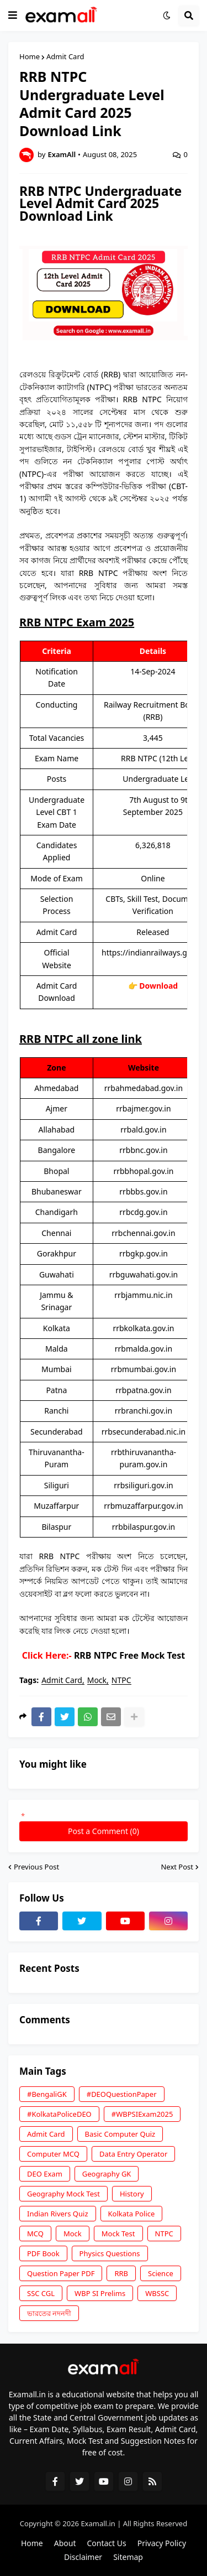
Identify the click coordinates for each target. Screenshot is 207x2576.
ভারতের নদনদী (49, 2313)
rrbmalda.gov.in (143, 1348)
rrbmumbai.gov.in (143, 1369)
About (65, 2543)
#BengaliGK (47, 2094)
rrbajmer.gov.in (143, 1108)
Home (29, 56)
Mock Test (118, 2234)
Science (160, 2273)
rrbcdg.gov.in (143, 1212)
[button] (12, 15)
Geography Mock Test (63, 2194)
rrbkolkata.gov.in (143, 1328)
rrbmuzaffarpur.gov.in (143, 1505)
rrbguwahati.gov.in (143, 1274)
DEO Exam (44, 2174)
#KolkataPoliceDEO (59, 2114)
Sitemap (128, 2557)
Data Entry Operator (133, 2154)
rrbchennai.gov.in (143, 1233)
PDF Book (43, 2253)
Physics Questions (109, 2253)
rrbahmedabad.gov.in (143, 1088)
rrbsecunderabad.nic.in (144, 1431)
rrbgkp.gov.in (143, 1253)
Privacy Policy (161, 2543)
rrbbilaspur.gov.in (144, 1526)
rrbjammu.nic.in (143, 1295)
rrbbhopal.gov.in (143, 1171)
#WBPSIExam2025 (142, 2114)
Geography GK (106, 2174)
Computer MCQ (53, 2154)
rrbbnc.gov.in (143, 1150)
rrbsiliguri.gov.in (143, 1485)
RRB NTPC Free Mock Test (129, 1655)
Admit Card (65, 56)
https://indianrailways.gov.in (153, 952)
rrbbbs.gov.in (143, 1191)
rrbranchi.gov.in (143, 1410)
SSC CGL (41, 2293)
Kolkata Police (131, 2214)
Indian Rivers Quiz (57, 2214)
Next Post (177, 1867)
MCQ (35, 2234)
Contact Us (106, 2543)
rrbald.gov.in (143, 1129)
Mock (97, 1680)
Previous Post (36, 1867)
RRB (121, 2273)
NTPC (121, 1680)
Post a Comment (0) (103, 1831)
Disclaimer (83, 2557)
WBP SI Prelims (100, 2293)
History (132, 2194)
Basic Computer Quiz (120, 2134)
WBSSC (157, 2293)
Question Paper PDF (60, 2273)
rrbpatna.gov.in (143, 1390)
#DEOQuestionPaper (122, 2094)
